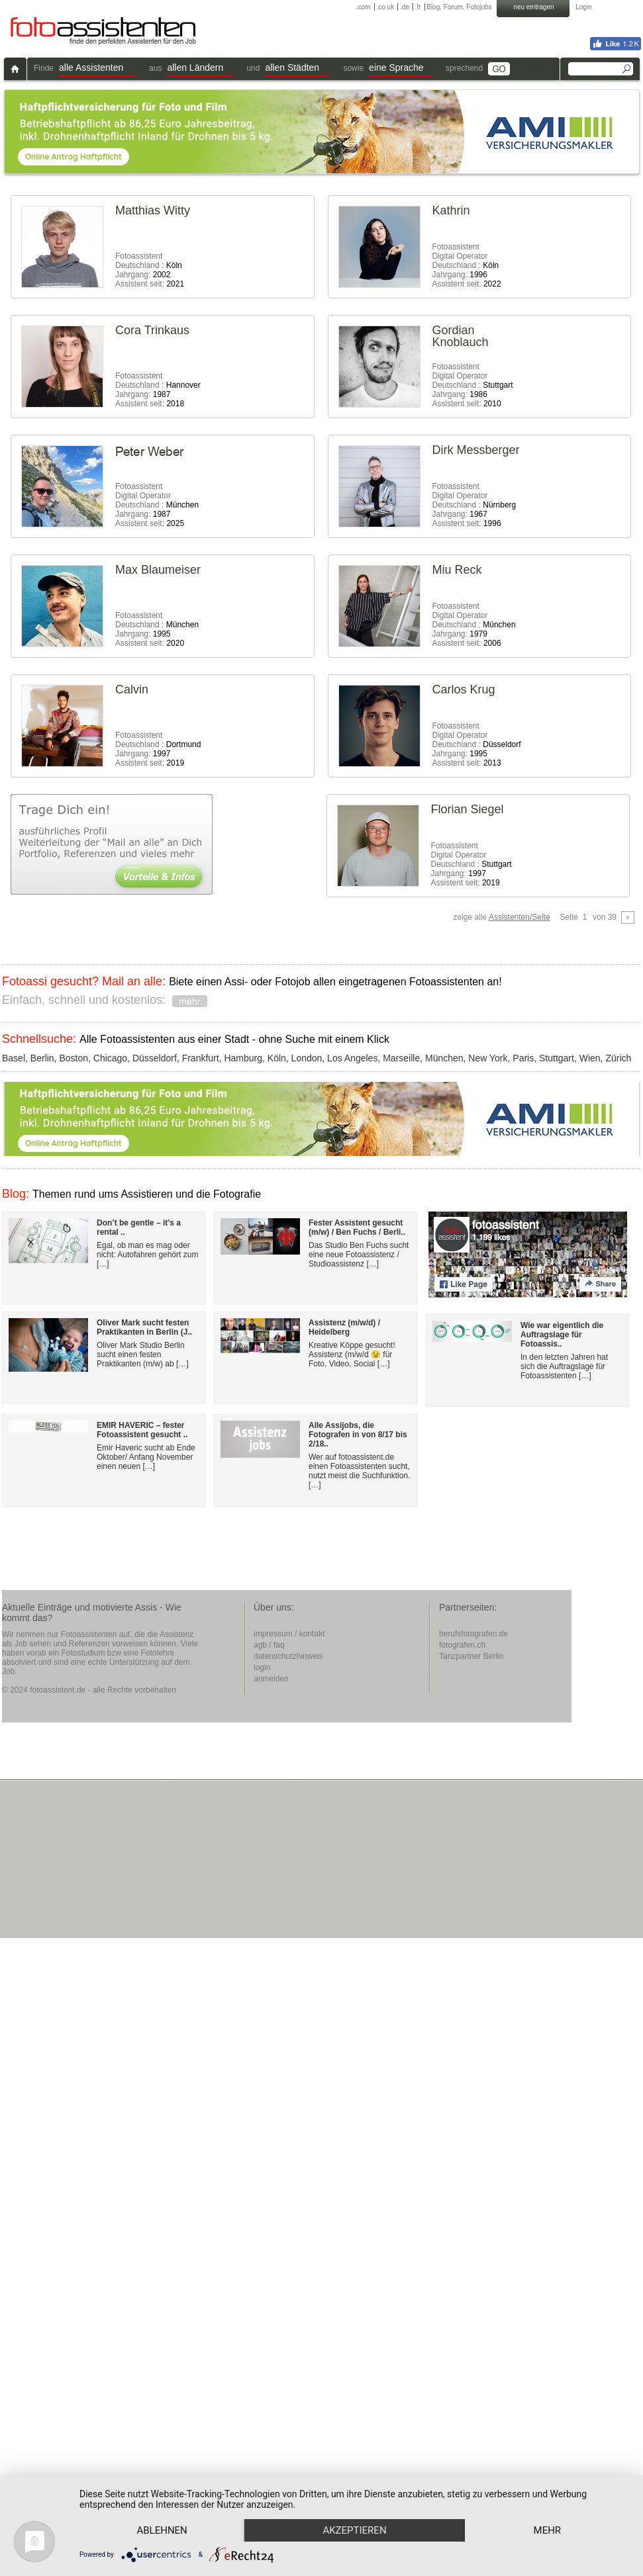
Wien (590, 1058)
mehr (163, 2530)
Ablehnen (163, 2507)
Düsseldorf (154, 1058)
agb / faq (269, 1645)
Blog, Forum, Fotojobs (458, 7)
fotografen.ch (462, 1645)
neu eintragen (533, 7)
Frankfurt (200, 1058)
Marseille (401, 1058)
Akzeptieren (359, 2507)
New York (487, 1058)
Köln (277, 1058)
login (262, 1667)
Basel (13, 1058)
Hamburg (243, 1058)
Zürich (618, 1058)
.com (363, 7)
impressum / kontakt (289, 1633)
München (444, 1058)
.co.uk (385, 7)
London (306, 1058)
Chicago (110, 1058)
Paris (523, 1058)
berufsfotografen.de (473, 1633)
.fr (418, 7)
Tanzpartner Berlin (471, 1656)
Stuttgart (556, 1058)
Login (583, 7)
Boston (73, 1058)
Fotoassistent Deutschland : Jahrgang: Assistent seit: (149, 270)
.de (404, 7)
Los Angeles (352, 1058)
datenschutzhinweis (288, 1656)
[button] (97, 69)
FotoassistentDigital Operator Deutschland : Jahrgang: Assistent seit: (466, 265)
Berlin (42, 1058)
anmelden (271, 1678)
